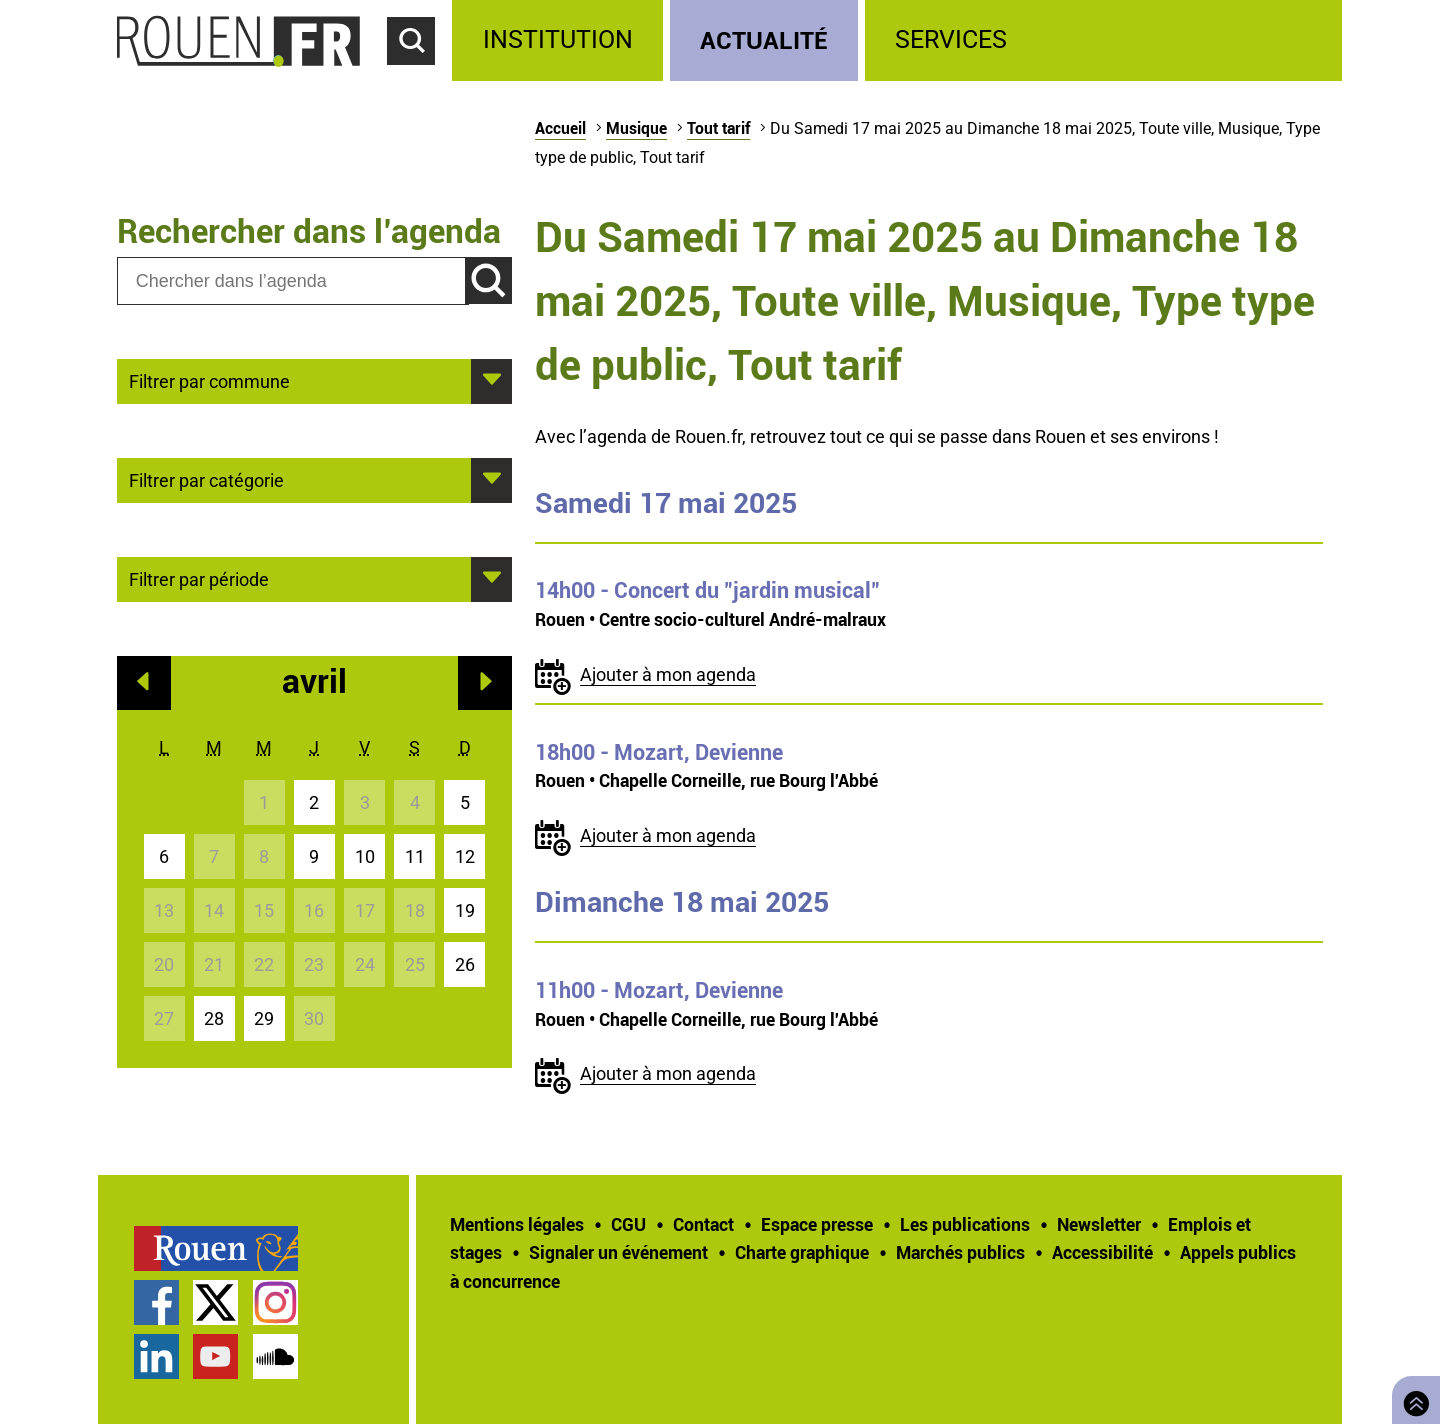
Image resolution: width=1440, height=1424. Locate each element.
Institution (558, 39)
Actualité (764, 39)
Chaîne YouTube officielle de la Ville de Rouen (215, 1356)
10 (365, 856)
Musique (636, 128)
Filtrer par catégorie (206, 479)
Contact (703, 1224)
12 (465, 856)
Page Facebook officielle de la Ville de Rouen (156, 1302)
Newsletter (1099, 1224)
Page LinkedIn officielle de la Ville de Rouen (156, 1356)
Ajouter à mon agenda (668, 674)
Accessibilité (1102, 1252)
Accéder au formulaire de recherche (420, 76)
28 (214, 1018)
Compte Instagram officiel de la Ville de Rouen (275, 1302)
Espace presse (817, 1224)
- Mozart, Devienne (659, 752)
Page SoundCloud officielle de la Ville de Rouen (275, 1356)
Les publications (965, 1224)
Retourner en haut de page (1412, 1397)
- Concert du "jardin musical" (707, 590)
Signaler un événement (618, 1252)
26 (465, 964)
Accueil (560, 128)
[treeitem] (560, 40)
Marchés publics (960, 1252)
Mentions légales (517, 1224)
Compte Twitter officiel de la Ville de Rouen (215, 1302)
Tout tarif (718, 128)
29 (264, 1018)
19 (465, 910)
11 (415, 856)
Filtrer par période (199, 578)
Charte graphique (802, 1252)
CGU (628, 1224)
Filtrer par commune (209, 380)
